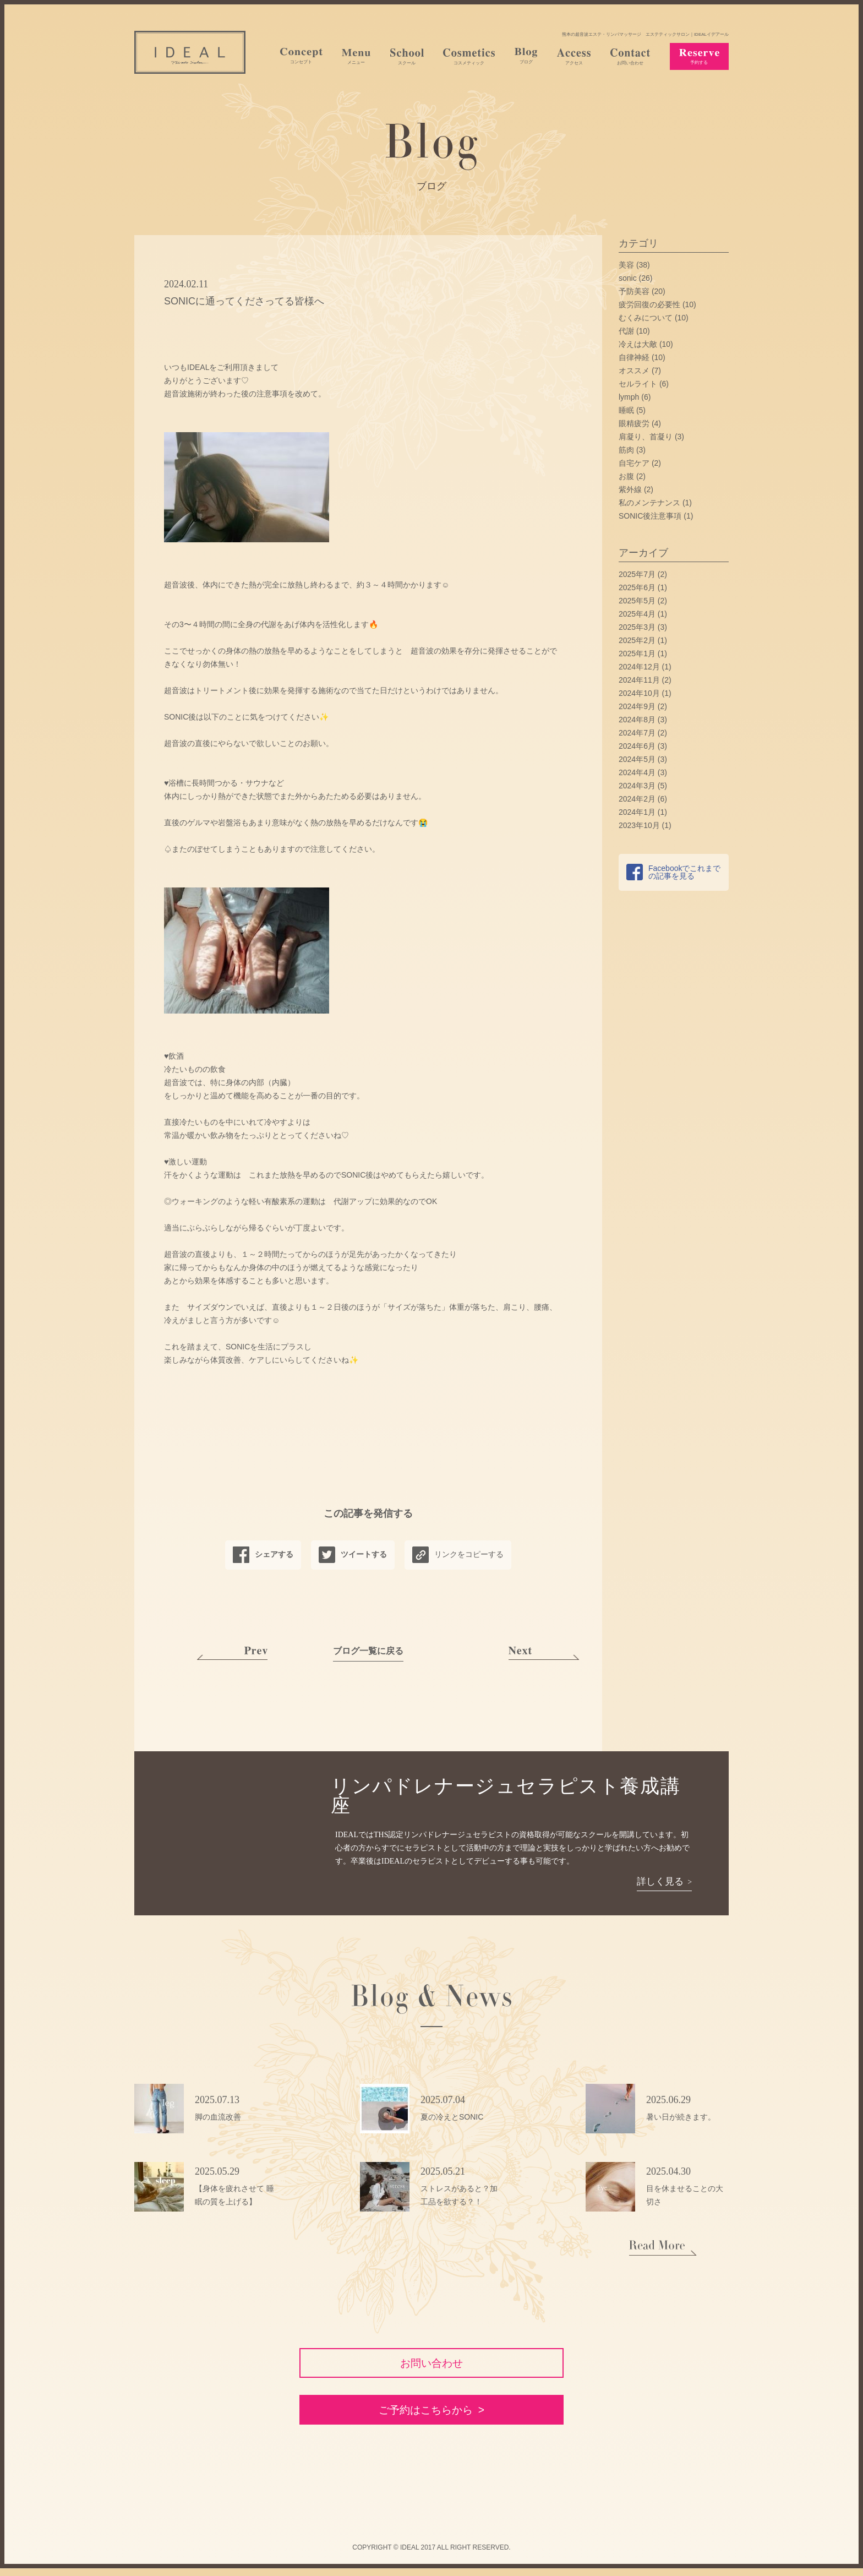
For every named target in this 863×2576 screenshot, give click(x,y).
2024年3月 (637, 785)
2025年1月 (637, 653)
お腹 (626, 476)
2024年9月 (637, 706)
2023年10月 (639, 825)
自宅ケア (634, 463)
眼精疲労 (634, 423)
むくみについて (646, 317)
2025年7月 (637, 574)
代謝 (626, 330)
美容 (626, 264)
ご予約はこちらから (425, 2417)
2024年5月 (637, 759)
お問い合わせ (431, 2365)
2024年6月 (637, 746)
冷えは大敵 (638, 344)
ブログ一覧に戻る (368, 1650)
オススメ (634, 370)
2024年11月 (639, 680)
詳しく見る (660, 1881)
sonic (628, 278)
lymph (629, 397)
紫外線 (630, 489)
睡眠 (626, 410)
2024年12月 (639, 666)
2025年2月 (637, 640)
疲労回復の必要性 (649, 304)
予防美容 (634, 291)
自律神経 (634, 357)
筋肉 (626, 449)
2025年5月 (637, 600)
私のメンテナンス (649, 502)
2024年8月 (637, 719)
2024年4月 (637, 772)
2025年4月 (637, 613)
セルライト (638, 383)
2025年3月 (637, 627)
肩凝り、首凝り (646, 436)
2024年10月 (639, 693)
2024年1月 (637, 812)
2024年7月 (637, 732)
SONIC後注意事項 (650, 515)
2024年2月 (637, 798)
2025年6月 (637, 587)
